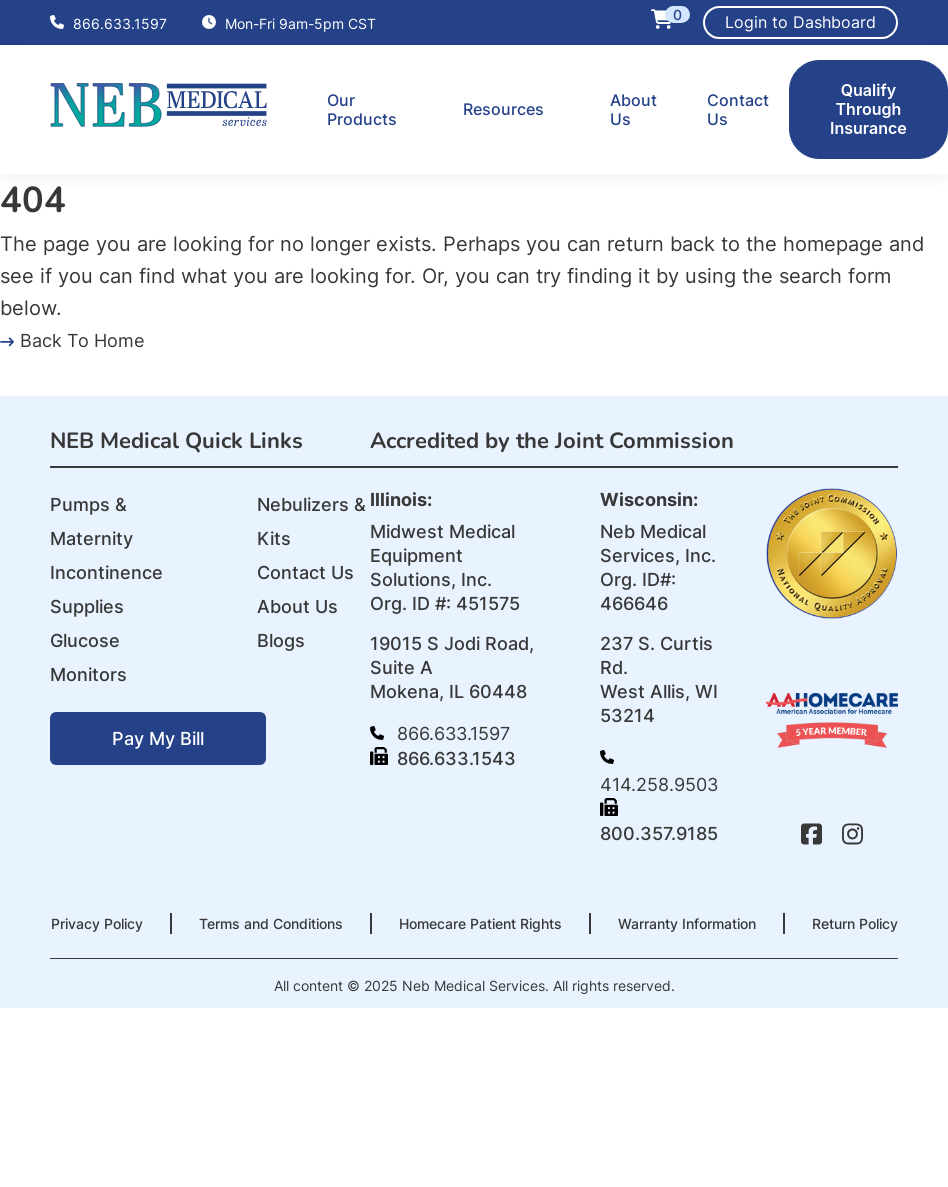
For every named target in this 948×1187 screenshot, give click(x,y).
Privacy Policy (97, 923)
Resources (503, 109)
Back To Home (72, 340)
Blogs (281, 640)
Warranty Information (687, 923)
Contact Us (738, 109)
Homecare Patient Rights (480, 923)
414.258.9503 (659, 772)
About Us (633, 109)
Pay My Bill (158, 738)
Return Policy (855, 923)
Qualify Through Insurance (868, 109)
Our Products (362, 109)
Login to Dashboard (800, 22)
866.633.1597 (108, 23)
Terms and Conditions (271, 923)
